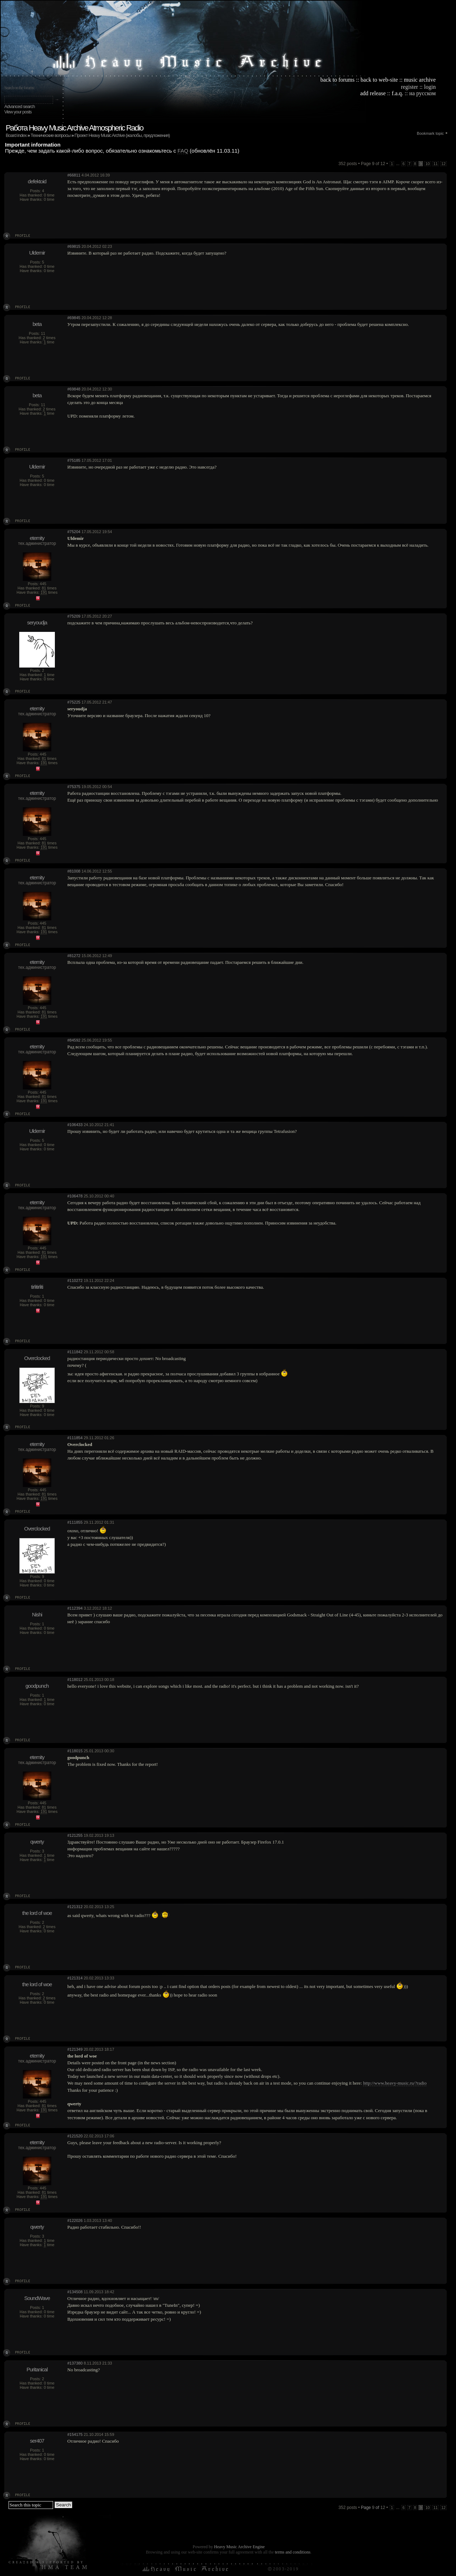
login (430, 87)
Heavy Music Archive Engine (239, 2546)
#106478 (75, 1196)
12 (443, 164)
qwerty (37, 1842)
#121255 (75, 1835)
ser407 (37, 2441)
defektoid (37, 181)
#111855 (75, 1522)
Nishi (37, 1614)
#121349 (75, 2049)
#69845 (74, 318)
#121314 (75, 1978)
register (409, 87)
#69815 (74, 246)
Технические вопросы (51, 135)
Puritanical (36, 2369)
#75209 (74, 616)
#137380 (75, 2363)
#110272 (75, 1280)
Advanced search (19, 106)
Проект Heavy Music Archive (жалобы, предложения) (122, 135)
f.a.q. (397, 93)
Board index (16, 135)
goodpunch (36, 1686)
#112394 (75, 1608)
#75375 (74, 786)
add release (373, 93)
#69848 (74, 389)
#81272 (74, 956)
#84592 (74, 1040)
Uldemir (37, 253)
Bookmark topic (430, 133)
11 (436, 164)
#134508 (75, 2292)
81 (44, 588)
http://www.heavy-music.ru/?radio (394, 2083)
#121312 (75, 1907)
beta (36, 324)
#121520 (75, 2136)
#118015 (75, 1751)
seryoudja (37, 622)
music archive (420, 80)
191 (44, 592)
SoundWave (37, 2298)
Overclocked (37, 1358)
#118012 (75, 1679)
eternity (37, 538)
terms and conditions (292, 2552)
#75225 (74, 702)
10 (427, 164)
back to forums (337, 80)
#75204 (74, 532)
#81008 (74, 871)
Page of (373, 2507)
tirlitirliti (37, 1287)
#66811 (74, 175)
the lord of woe (37, 1913)
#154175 (75, 2434)
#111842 (75, 1352)
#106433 (75, 1125)
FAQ (182, 151)
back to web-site (379, 80)
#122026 (75, 2220)
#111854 (75, 1438)
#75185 (74, 460)
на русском (422, 93)
